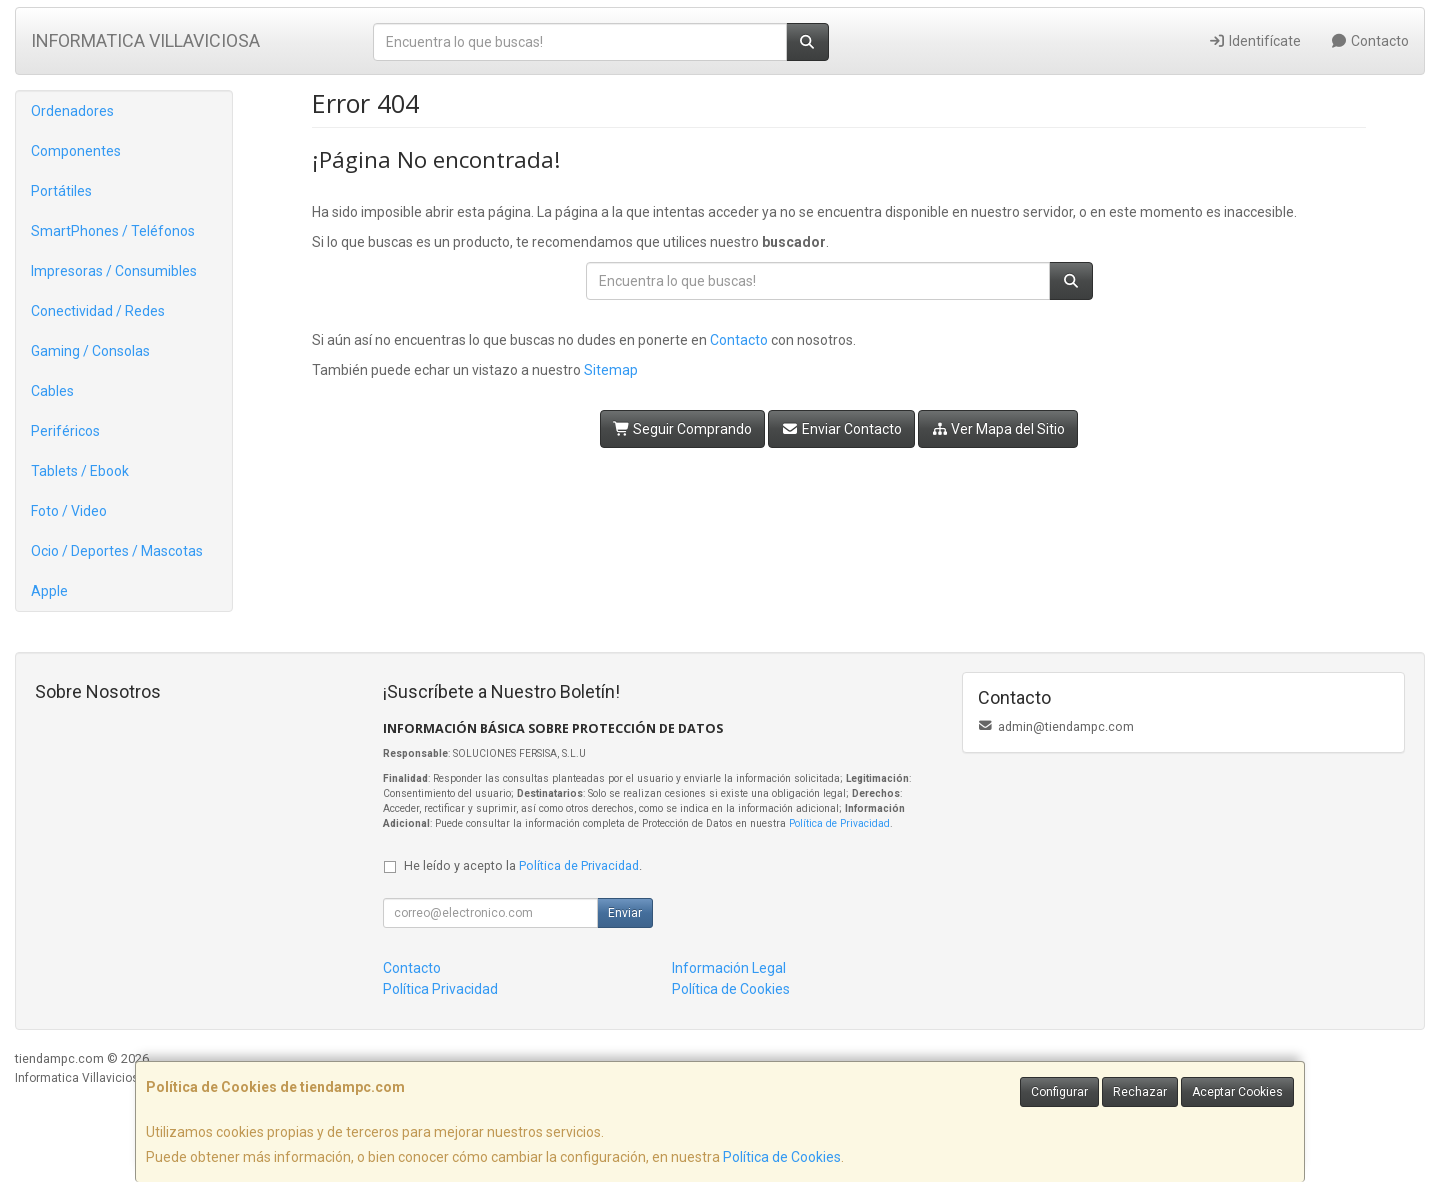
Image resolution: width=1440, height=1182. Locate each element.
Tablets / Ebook (80, 471)
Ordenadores (72, 111)
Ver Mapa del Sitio (998, 429)
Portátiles (61, 191)
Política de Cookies (782, 1157)
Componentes (76, 151)
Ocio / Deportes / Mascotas (117, 551)
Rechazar (1140, 1092)
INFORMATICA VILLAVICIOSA (145, 40)
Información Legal (729, 968)
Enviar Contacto (841, 429)
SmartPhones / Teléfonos (113, 231)
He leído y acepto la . (523, 865)
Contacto (1370, 41)
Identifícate (1254, 41)
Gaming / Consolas (90, 351)
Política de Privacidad (839, 823)
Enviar (625, 913)
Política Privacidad (440, 989)
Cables (52, 391)
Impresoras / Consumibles (114, 271)
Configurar (1059, 1092)
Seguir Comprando (683, 429)
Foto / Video (69, 511)
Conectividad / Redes (98, 311)
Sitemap (611, 370)
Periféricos (65, 431)
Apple (49, 591)
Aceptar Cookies (1237, 1092)
